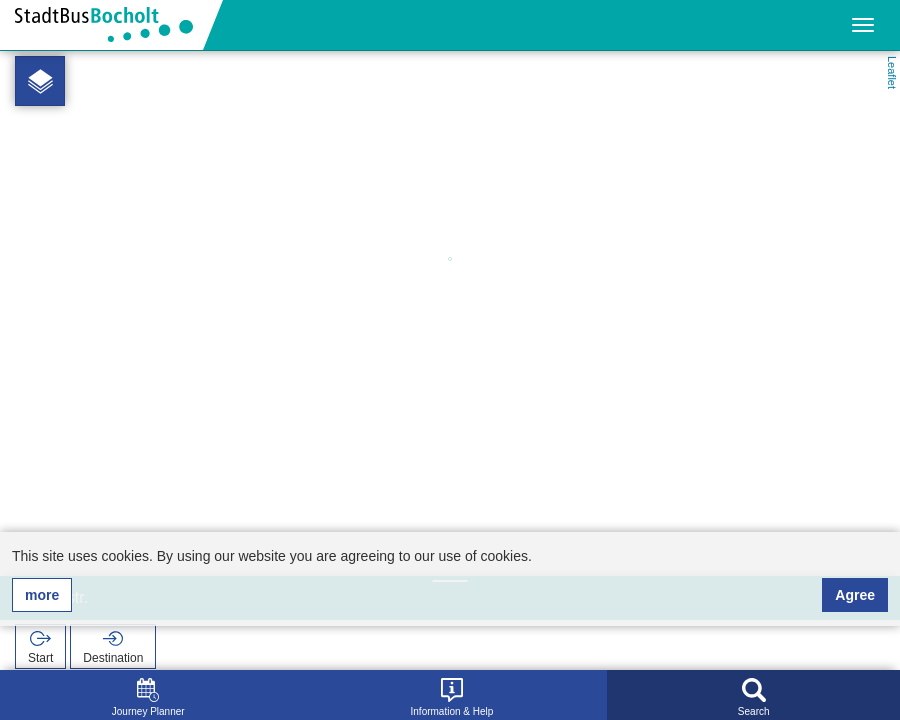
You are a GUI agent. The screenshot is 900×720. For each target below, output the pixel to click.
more (42, 595)
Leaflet (892, 72)
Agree (855, 595)
